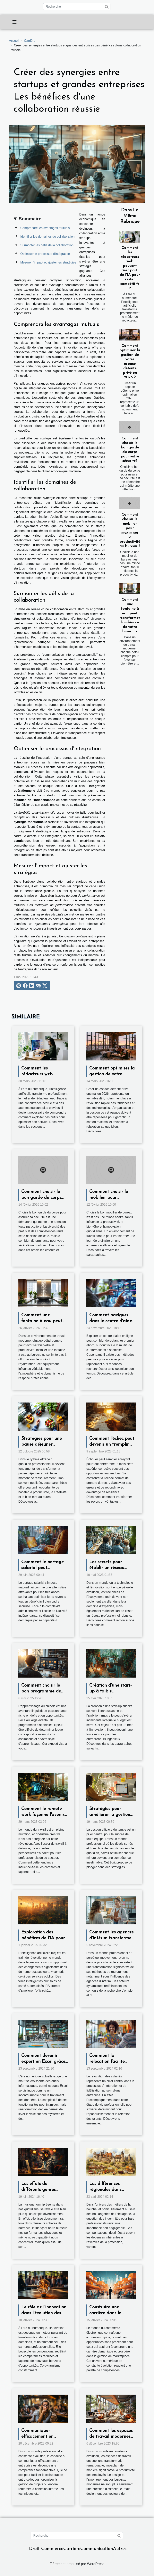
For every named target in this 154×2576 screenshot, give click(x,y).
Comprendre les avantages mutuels (45, 228)
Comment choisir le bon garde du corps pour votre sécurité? (41, 1198)
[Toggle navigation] (14, 22)
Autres (119, 2548)
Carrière (29, 40)
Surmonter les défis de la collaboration (46, 245)
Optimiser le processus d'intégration (45, 253)
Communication (96, 2548)
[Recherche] (76, 6)
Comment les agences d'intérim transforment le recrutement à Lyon (112, 1938)
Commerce (52, 2548)
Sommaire (30, 218)
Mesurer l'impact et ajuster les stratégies (48, 262)
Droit (34, 2548)
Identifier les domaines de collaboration (47, 236)
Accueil (14, 40)
